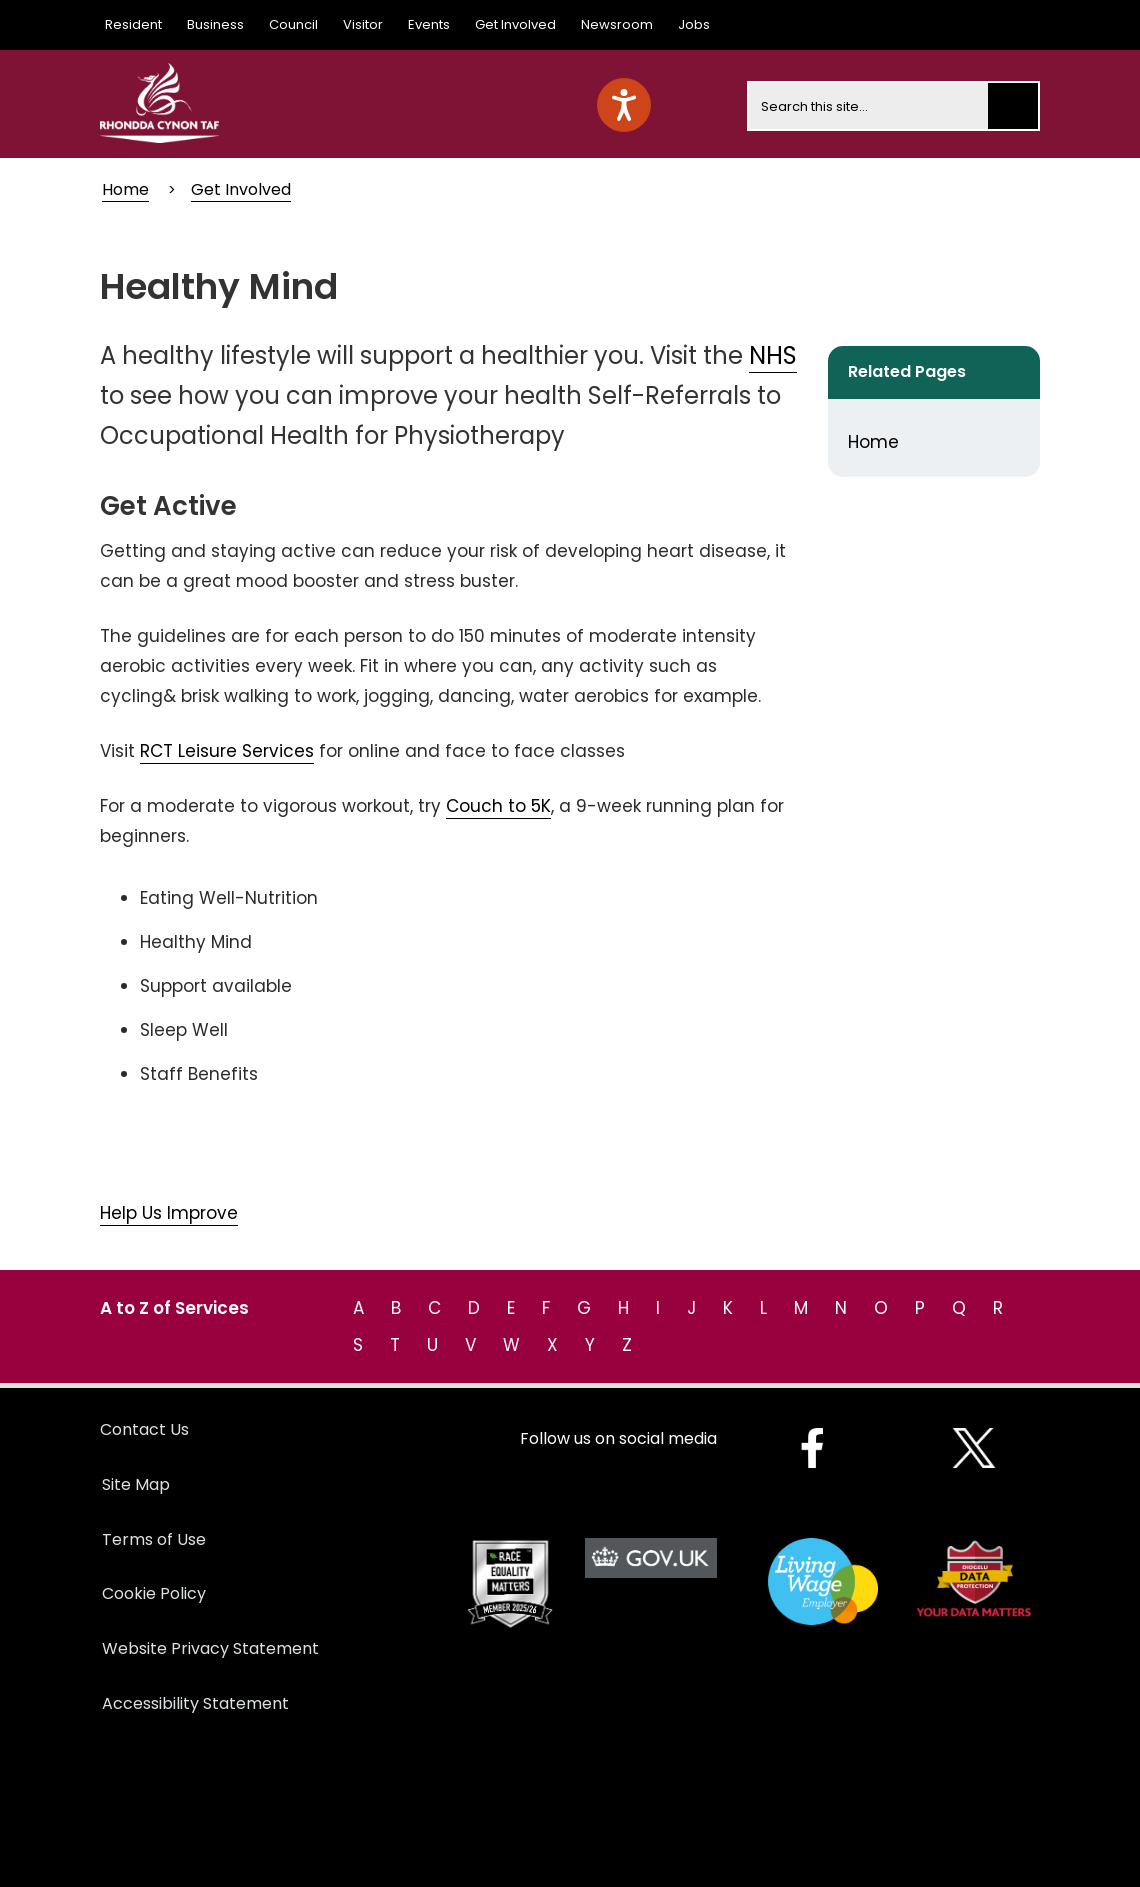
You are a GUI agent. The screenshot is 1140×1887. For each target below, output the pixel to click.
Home (125, 189)
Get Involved (515, 24)
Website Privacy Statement (210, 1648)
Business (215, 24)
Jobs (694, 24)
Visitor (363, 24)
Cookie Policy (154, 1593)
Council (293, 24)
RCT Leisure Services (227, 751)
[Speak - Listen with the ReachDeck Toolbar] (624, 105)
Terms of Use (154, 1539)
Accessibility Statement (195, 1703)
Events (429, 24)
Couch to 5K (498, 806)
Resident (133, 24)
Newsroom (617, 24)
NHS (773, 355)
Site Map (136, 1484)
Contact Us (144, 1429)
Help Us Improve (169, 1213)
